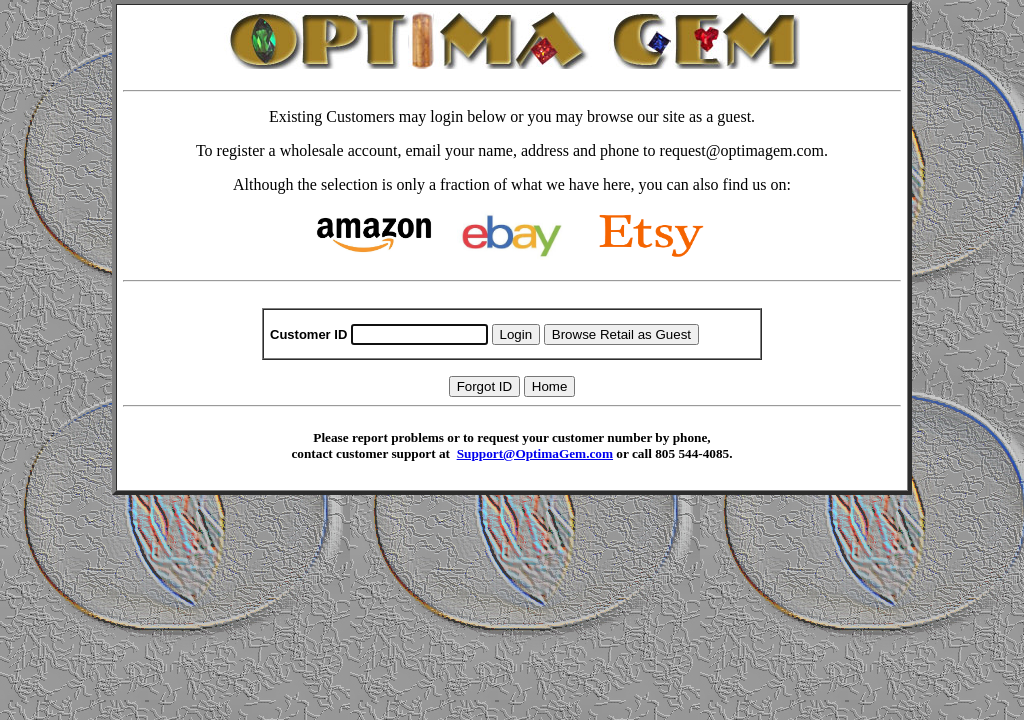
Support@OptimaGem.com (535, 453)
